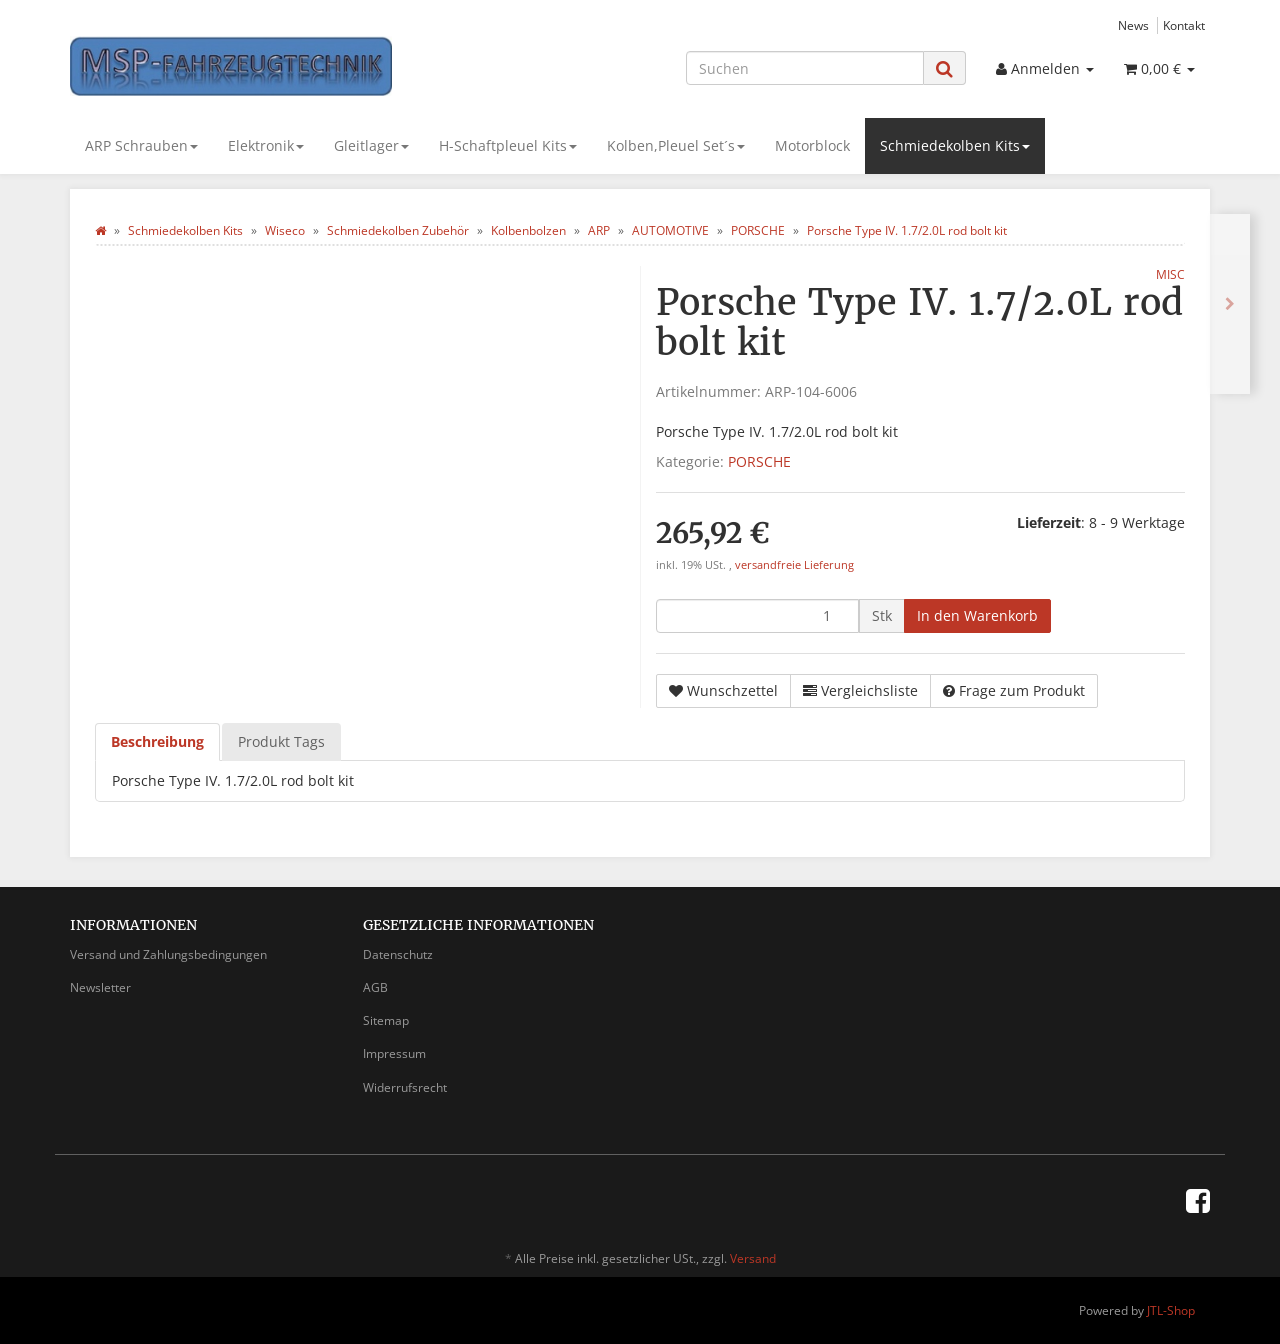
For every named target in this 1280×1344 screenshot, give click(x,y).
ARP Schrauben (141, 145)
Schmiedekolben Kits (955, 145)
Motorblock (812, 145)
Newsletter (100, 987)
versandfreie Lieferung (794, 565)
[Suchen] (805, 68)
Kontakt (1184, 25)
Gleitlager (371, 145)
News (1133, 25)
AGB (375, 987)
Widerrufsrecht (405, 1087)
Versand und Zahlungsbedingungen (168, 954)
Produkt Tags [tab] (281, 741)
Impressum (394, 1053)
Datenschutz (398, 954)
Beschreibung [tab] (157, 741)
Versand (753, 1258)
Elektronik (266, 145)
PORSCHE (759, 461)
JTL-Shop (1171, 1310)
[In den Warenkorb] (977, 616)
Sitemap (386, 1020)
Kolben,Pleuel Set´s (676, 145)
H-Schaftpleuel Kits (508, 145)
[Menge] (757, 616)
